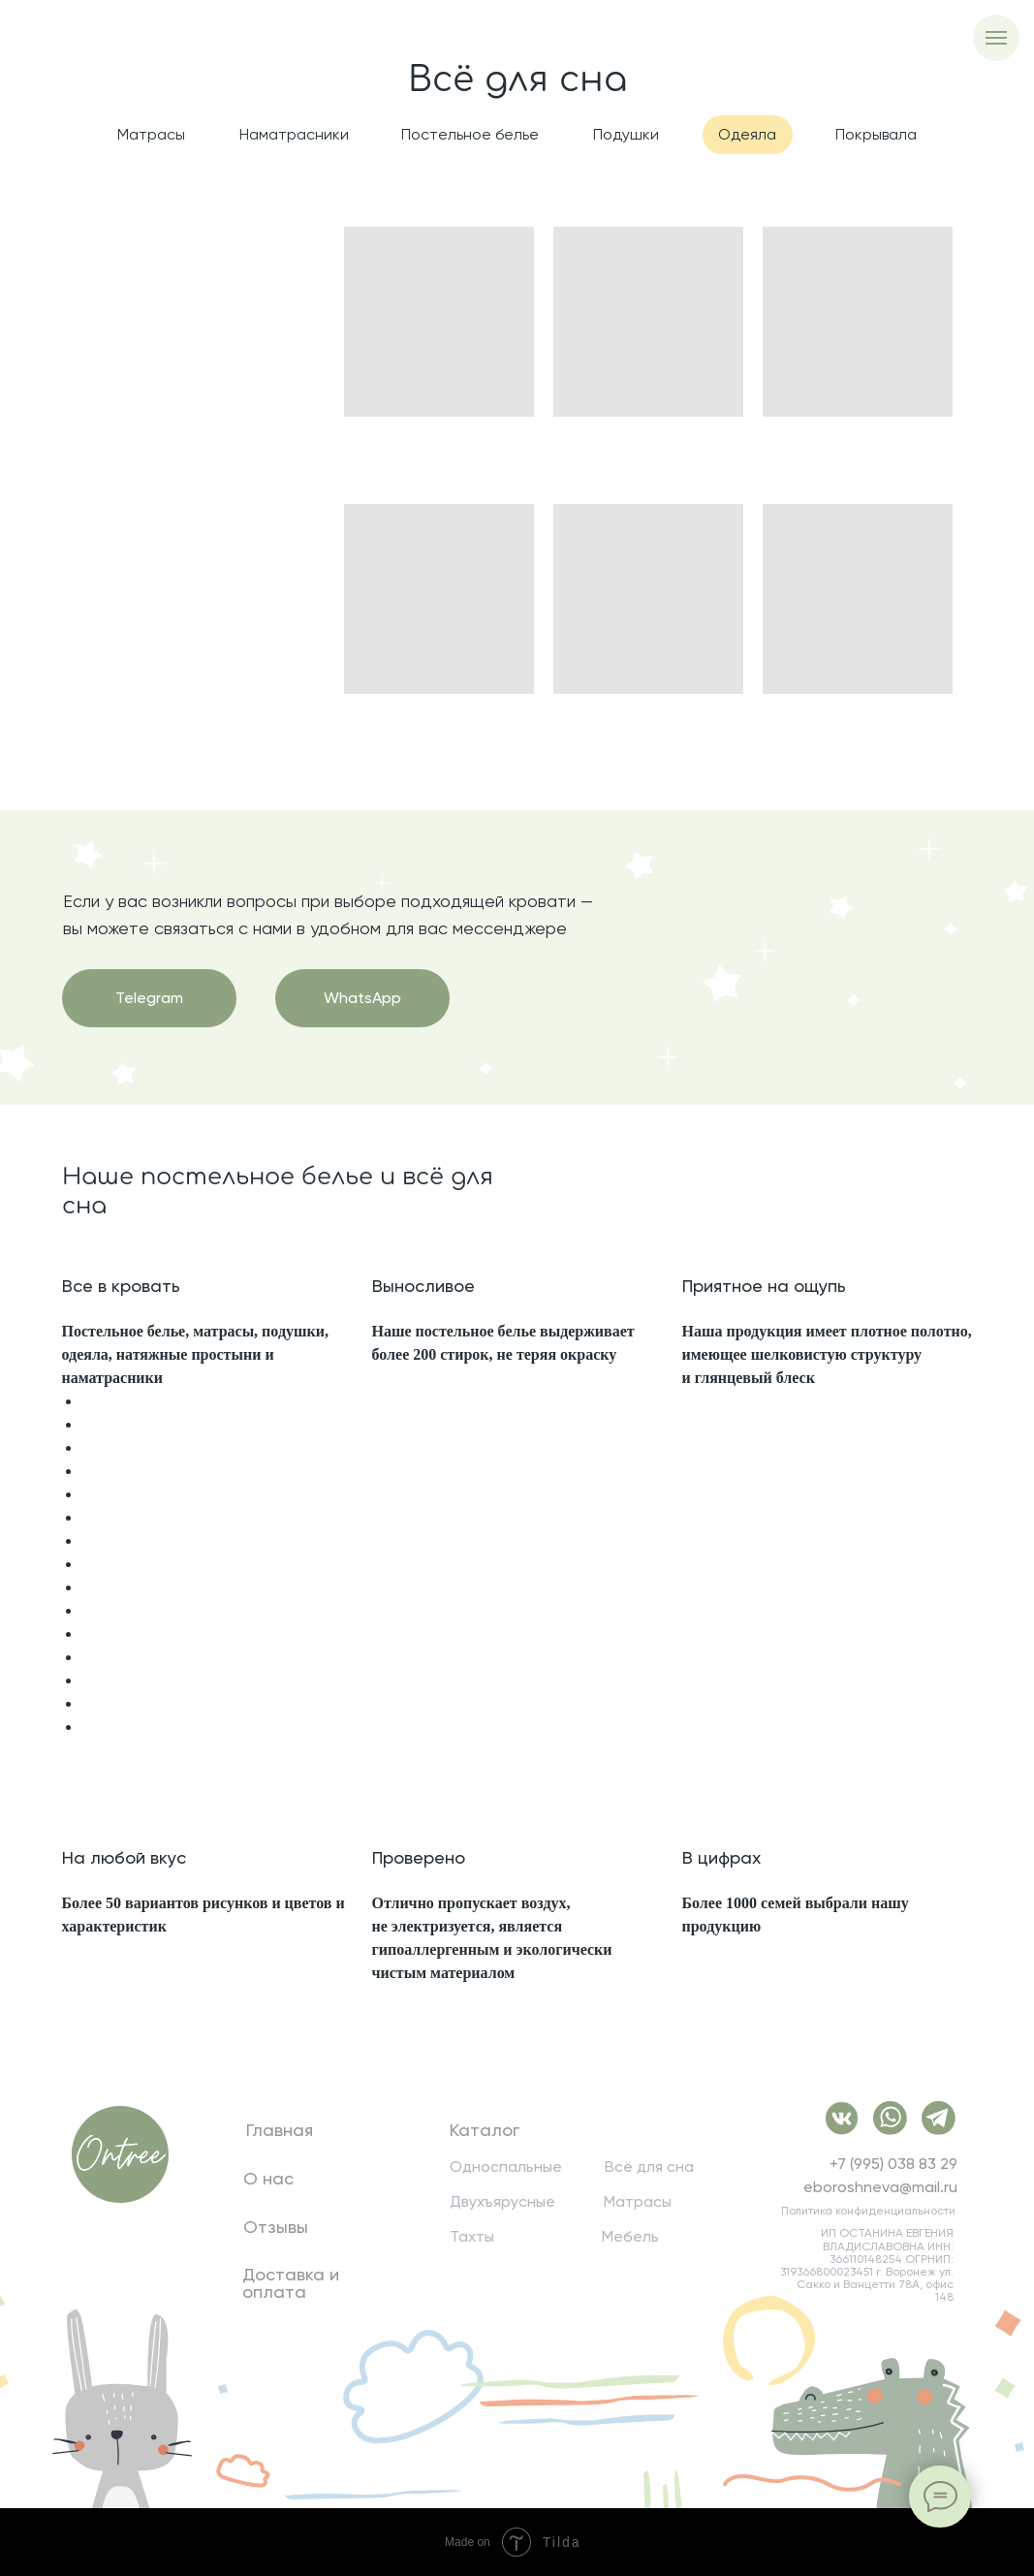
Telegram (149, 998)
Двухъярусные (502, 2202)
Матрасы (151, 134)
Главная (279, 2130)
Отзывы (275, 2227)
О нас (268, 2178)
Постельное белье (470, 134)
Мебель (630, 2237)
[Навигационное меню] (996, 38)
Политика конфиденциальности (868, 2210)
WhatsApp (362, 998)
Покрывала (876, 134)
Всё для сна (649, 2167)
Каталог (484, 2130)
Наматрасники (294, 134)
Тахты (472, 2237)
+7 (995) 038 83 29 (893, 2163)
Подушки (626, 134)
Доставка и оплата (290, 2283)
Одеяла (747, 134)
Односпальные (506, 2167)
